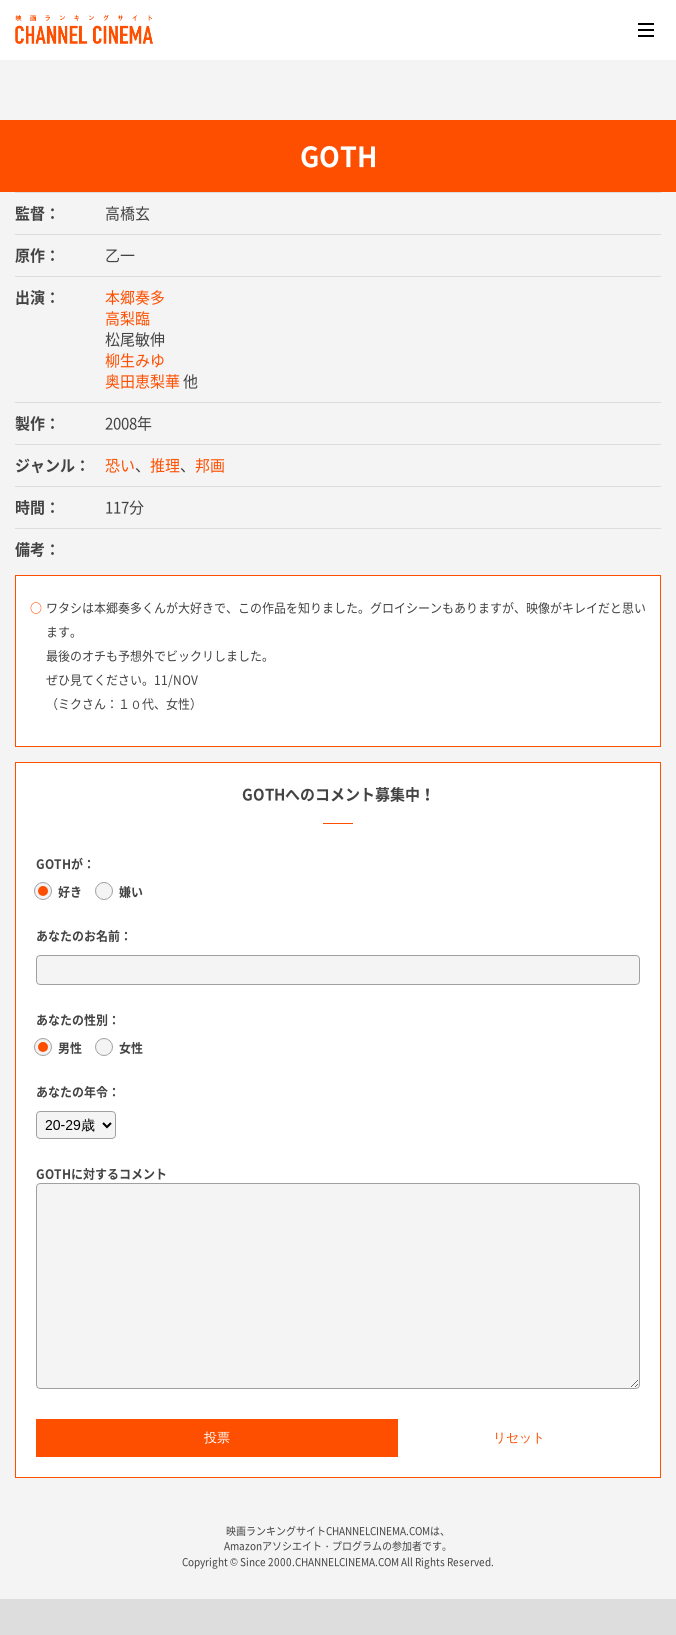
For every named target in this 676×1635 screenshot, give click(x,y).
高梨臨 (127, 318)
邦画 (210, 465)
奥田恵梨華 (142, 381)
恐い (120, 465)
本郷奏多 (135, 297)
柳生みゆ (135, 360)
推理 (165, 465)
